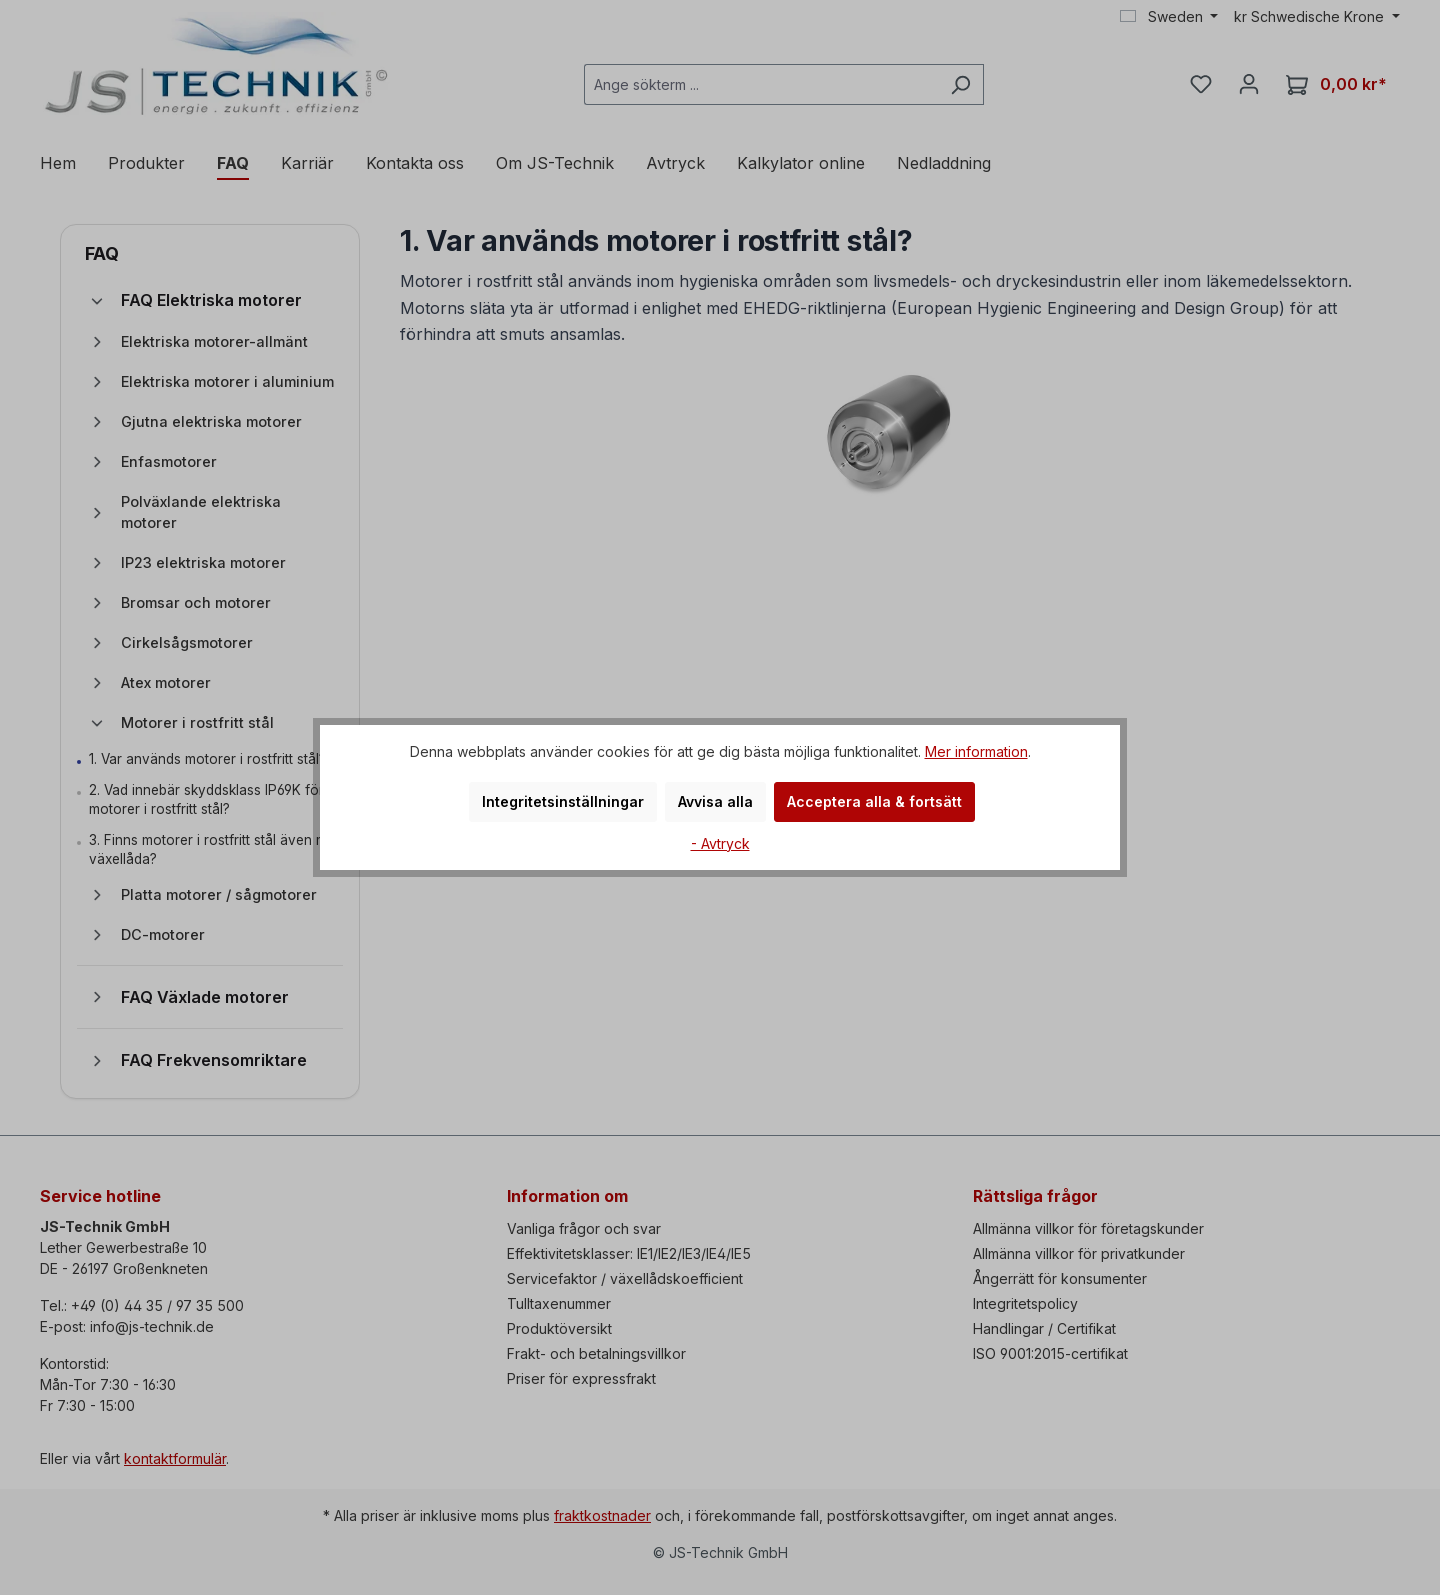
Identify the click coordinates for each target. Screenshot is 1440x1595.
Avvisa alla (715, 801)
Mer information (976, 751)
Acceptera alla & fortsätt (874, 801)
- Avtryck (720, 843)
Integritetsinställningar (563, 801)
